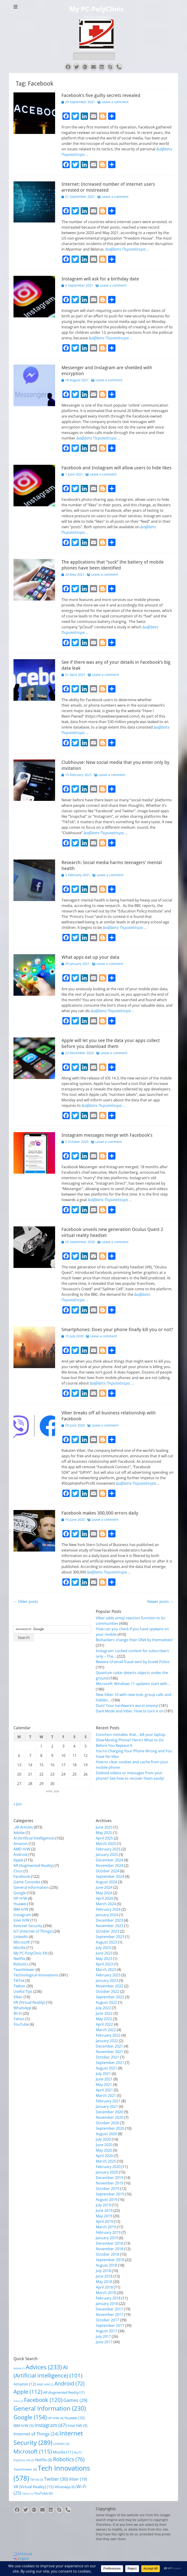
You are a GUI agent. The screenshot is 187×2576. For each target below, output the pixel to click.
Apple (18, 1860)
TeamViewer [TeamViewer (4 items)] (25, 2469)
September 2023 (110, 1936)
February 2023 (108, 1975)
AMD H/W (21, 1849)
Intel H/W (21, 1920)
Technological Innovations (36, 1975)
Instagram (22, 1914)
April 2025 (104, 1838)
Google (19, 1892)
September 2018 (110, 2259)
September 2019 (110, 2194)
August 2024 (106, 1881)
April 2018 (104, 2287)
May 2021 (104, 2084)
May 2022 (104, 2018)
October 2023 (107, 1931)
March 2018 (106, 2292)
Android (20, 1854)
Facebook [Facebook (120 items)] (43, 2400)
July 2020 (103, 2139)
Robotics (21, 1964)
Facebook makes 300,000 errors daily (99, 1513)
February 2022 (108, 2035)
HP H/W (20, 1898)
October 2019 (107, 2188)
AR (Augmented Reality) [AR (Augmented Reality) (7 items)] (63, 2392)
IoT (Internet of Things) (33, 1931)
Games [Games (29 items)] (75, 2400)
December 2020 (109, 2111)
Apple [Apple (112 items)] (27, 2391)
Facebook (21, 1876)
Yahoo (18, 2018)
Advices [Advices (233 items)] (44, 2367)
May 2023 (104, 1958)
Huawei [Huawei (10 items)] (74, 2417)
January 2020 (107, 2172)
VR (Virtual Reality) (29, 2002)
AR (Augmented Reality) (33, 1865)
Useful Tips (22, 1991)
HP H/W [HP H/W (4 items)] (56, 2418)
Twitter (19, 1985)
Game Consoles (26, 1881)
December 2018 (109, 2243)
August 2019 (106, 2199)
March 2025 (106, 1843)
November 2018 (109, 2248)
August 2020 (106, 2133)
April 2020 (104, 2155)
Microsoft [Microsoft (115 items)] (32, 2451)
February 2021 (108, 2100)
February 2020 (108, 2166)
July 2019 (103, 2205)
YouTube (21, 2024)
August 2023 (106, 1942)
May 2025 (104, 1832)
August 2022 (106, 2002)
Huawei (19, 1903)
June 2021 (104, 2079)
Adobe (19, 1832)
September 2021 (110, 2062)
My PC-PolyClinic (96, 9)
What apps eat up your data (90, 957)
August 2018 (106, 2265)
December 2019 (109, 2177)
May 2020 (104, 2150)
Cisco (18, 1870)
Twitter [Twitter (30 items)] (56, 2479)
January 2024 (107, 1914)
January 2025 (107, 1854)
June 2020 (104, 2144)
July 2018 (103, 2270)
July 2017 (103, 2336)
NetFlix (19, 1958)
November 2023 (109, 1925)
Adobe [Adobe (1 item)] (19, 2368)
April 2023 (104, 1964)
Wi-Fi (17, 2013)
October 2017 (107, 2320)
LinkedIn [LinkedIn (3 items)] (61, 2444)
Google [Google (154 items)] (30, 2417)
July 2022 (103, 2007)
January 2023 (107, 1980)
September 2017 (110, 2325)
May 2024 (104, 1892)
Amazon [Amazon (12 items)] (24, 2384)
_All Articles (23, 1827)
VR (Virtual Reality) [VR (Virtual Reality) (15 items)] (33, 2486)
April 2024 (104, 1898)
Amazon (20, 1843)
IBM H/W (20, 1909)
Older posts (25, 1601)
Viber (18, 1996)
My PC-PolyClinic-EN (30, 1953)
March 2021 (106, 2095)
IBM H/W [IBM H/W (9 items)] (23, 2425)
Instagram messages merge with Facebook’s (106, 1135)
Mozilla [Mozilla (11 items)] (63, 2452)
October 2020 (107, 2122)
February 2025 (108, 1849)
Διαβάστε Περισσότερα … (127, 249)
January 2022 (107, 2040)
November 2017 (109, 2314)
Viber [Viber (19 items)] (78, 2479)
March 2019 (106, 2226)
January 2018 (107, 2303)
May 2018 (104, 2281)
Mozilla (19, 1947)
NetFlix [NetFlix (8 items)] (43, 2459)
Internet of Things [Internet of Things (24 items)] (36, 2434)
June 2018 (104, 2276)
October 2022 (107, 1991)
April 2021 (104, 2090)
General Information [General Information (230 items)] (49, 2408)
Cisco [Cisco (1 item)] (18, 2401)
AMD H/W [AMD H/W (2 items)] (45, 2384)
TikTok (18, 1980)
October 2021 (107, 2057)
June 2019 (104, 2210)
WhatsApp (22, 2007)
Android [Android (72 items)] (69, 2383)
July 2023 (103, 1947)
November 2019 (109, 2183)
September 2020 (110, 2128)
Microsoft (21, 1942)
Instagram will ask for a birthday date (100, 279)
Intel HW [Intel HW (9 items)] (77, 2425)
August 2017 (106, 2330)
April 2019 (104, 2221)
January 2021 (107, 2106)
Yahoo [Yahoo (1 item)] (27, 2493)
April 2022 (104, 2024)
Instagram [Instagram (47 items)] (51, 2425)
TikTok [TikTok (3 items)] (36, 2479)
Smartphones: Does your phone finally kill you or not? (117, 1329)
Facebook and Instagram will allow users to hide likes (116, 467)
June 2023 (104, 1953)
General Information (31, 1887)
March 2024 (106, 1903)
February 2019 (108, 2232)
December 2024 (109, 1860)
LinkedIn (20, 1936)
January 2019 (107, 2237)
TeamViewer (24, 1969)
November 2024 (109, 1865)
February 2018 (108, 2298)
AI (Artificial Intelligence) (33, 1838)
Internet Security (27, 1925)
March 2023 (106, 1969)
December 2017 (109, 2309)
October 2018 (107, 2254)
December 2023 (109, 1920)
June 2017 (104, 2341)
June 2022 (104, 2013)
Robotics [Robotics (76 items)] (69, 2459)
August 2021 (106, 2068)
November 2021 (109, 2051)
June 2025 (104, 1827)
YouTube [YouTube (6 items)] (43, 2493)
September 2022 (110, 1996)
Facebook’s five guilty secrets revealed (100, 95)
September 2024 (110, 1876)
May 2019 (104, 2215)
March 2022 (106, 2029)
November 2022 (109, 1985)
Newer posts (160, 1601)
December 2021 (109, 2046)
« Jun (17, 1803)
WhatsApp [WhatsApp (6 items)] (65, 2487)
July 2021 (103, 2073)
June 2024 (104, 1887)
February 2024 (108, 1909)
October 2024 (107, 1870)
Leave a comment (115, 102)
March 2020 (106, 2161)
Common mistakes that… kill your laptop (130, 1734)
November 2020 (109, 2117)
